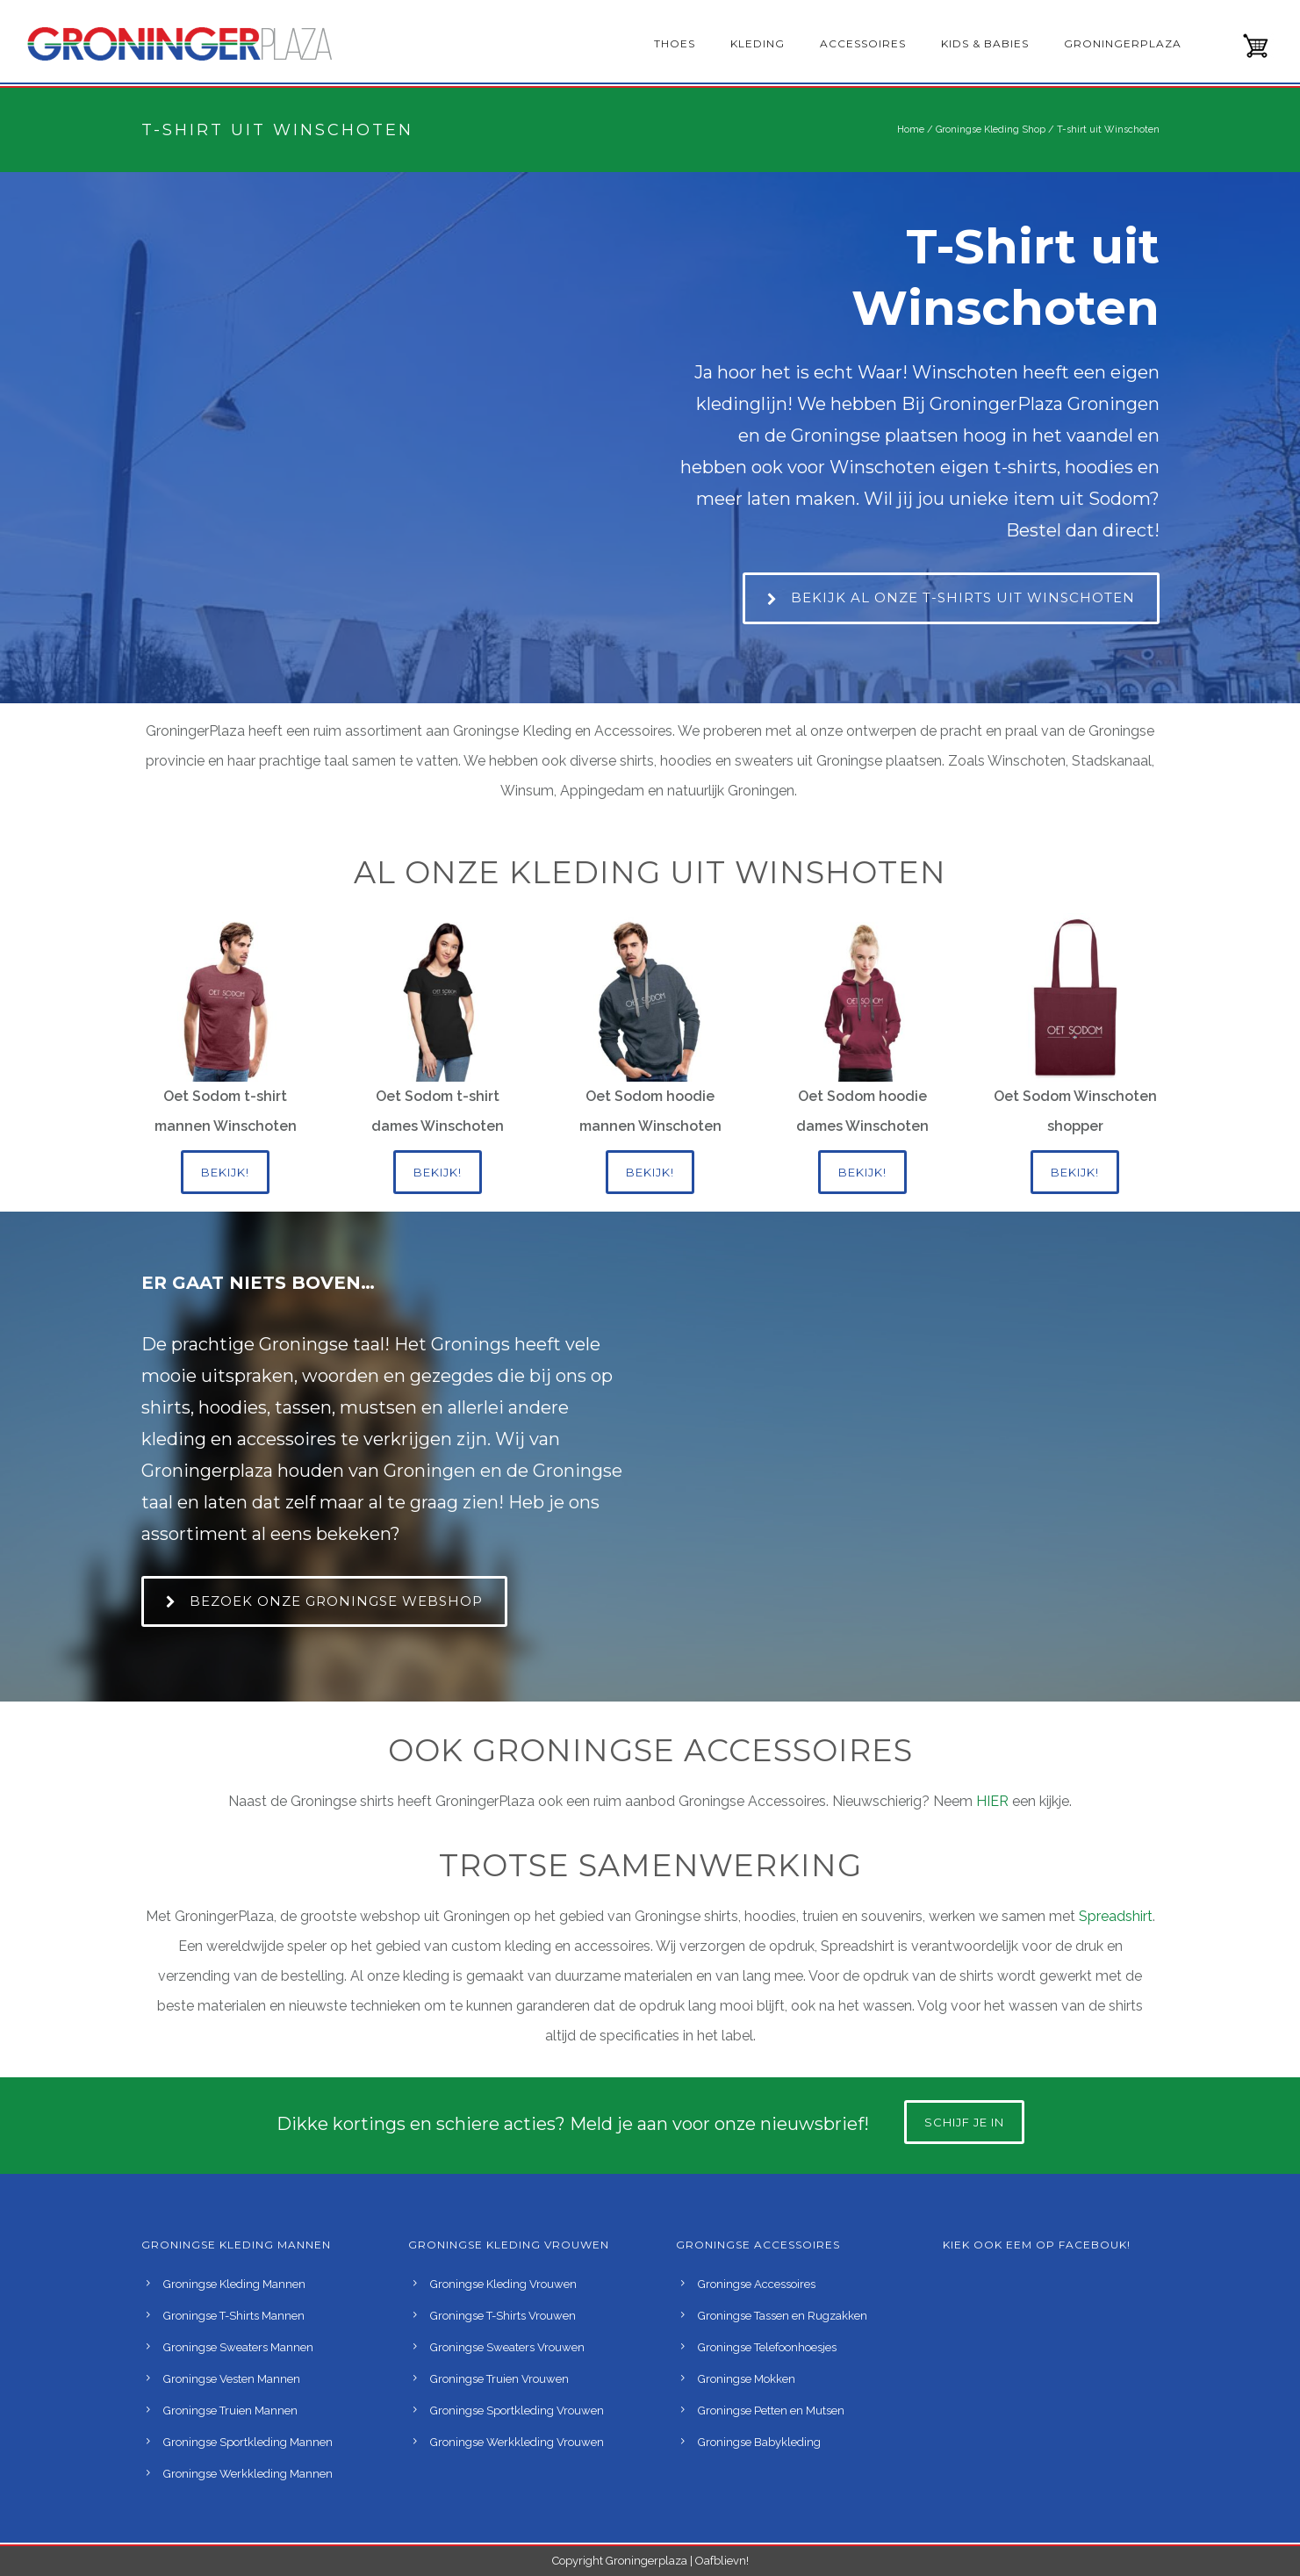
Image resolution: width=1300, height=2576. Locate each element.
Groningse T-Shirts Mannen (234, 2315)
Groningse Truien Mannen (230, 2410)
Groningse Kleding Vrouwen (503, 2284)
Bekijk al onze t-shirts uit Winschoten (951, 597)
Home (910, 129)
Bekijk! (225, 1172)
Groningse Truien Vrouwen (499, 2378)
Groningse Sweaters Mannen (238, 2347)
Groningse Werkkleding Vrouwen (517, 2442)
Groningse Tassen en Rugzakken (782, 2315)
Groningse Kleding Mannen (234, 2284)
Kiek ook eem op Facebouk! (1037, 2244)
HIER (994, 1801)
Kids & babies (985, 43)
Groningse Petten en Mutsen (771, 2410)
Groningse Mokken (746, 2378)
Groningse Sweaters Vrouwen (507, 2347)
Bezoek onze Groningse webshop (324, 1601)
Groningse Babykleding (759, 2442)
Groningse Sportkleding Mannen (248, 2442)
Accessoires (863, 43)
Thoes (674, 43)
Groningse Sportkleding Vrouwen (517, 2410)
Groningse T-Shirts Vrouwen (503, 2315)
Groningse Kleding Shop (990, 129)
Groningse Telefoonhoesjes (767, 2347)
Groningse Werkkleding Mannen (248, 2473)
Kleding (757, 43)
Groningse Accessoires (756, 2284)
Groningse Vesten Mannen (231, 2378)
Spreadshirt (1116, 1916)
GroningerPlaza (1122, 43)
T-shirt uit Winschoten (1108, 129)
